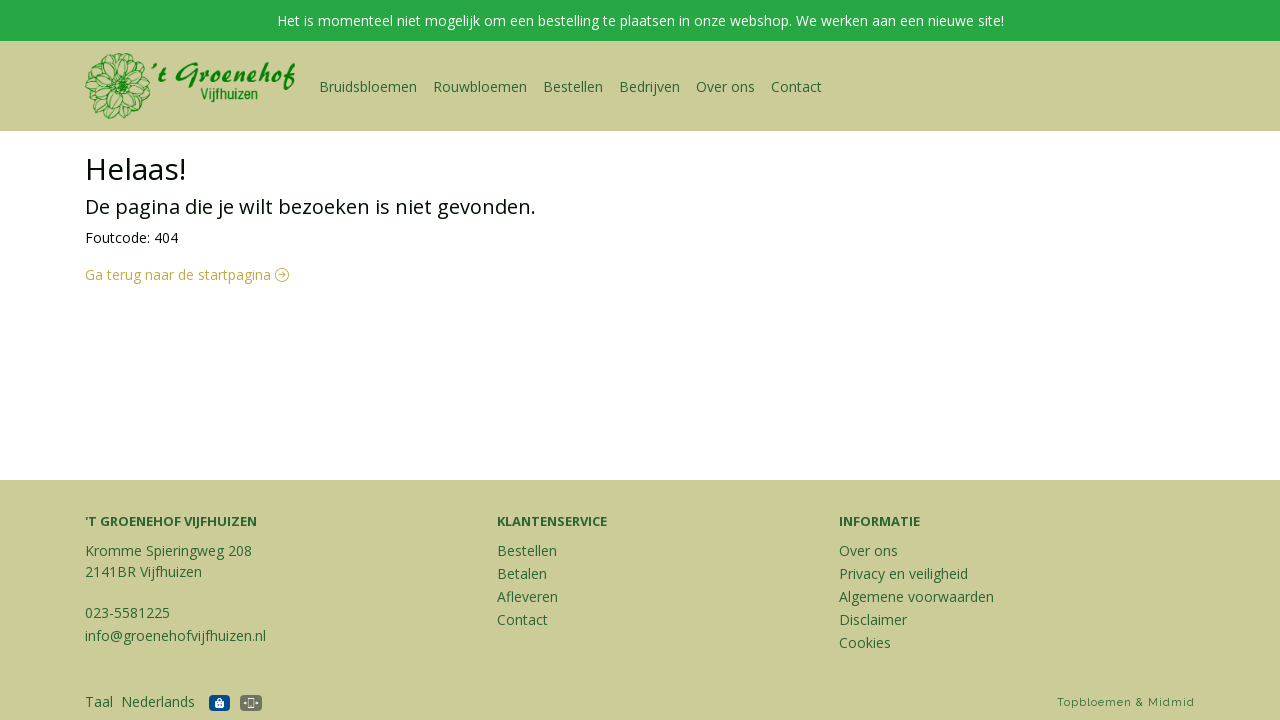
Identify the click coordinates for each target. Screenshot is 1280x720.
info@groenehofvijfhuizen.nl (175, 635)
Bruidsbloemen (368, 86)
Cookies (865, 642)
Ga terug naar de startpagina (187, 274)
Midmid (1171, 702)
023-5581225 (127, 612)
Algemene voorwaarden (916, 596)
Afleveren (527, 596)
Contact (796, 86)
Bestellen (573, 86)
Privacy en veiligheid (903, 573)
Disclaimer (873, 619)
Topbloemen (1094, 702)
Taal (99, 701)
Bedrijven (649, 86)
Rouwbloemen (480, 86)
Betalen (522, 573)
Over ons (725, 86)
